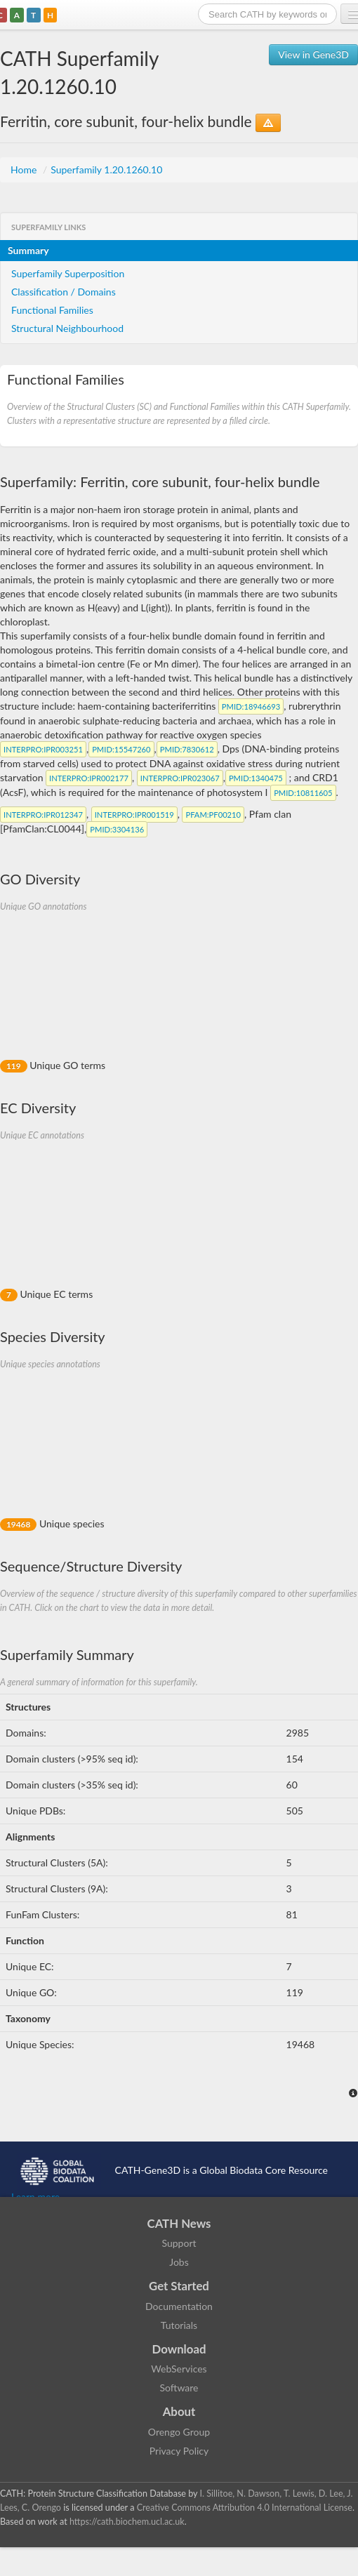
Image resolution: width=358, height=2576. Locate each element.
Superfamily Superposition (67, 273)
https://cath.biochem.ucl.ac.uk (127, 2521)
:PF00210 (213, 814)
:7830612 (187, 749)
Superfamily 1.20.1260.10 (106, 169)
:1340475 (256, 778)
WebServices (178, 2369)
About (179, 2411)
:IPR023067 (180, 778)
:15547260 (121, 749)
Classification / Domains (63, 292)
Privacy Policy (179, 2451)
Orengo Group (179, 2432)
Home (25, 169)
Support (178, 2243)
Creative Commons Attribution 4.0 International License (244, 2507)
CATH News (179, 2223)
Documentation (179, 2306)
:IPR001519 (134, 814)
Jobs (179, 2262)
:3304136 (117, 829)
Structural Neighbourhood (67, 328)
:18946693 (251, 706)
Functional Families (52, 310)
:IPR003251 (43, 749)
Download (179, 2349)
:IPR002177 (88, 778)
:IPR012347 (43, 814)
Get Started (179, 2285)
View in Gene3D (313, 54)
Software (179, 2388)
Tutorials (179, 2325)
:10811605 (303, 792)
